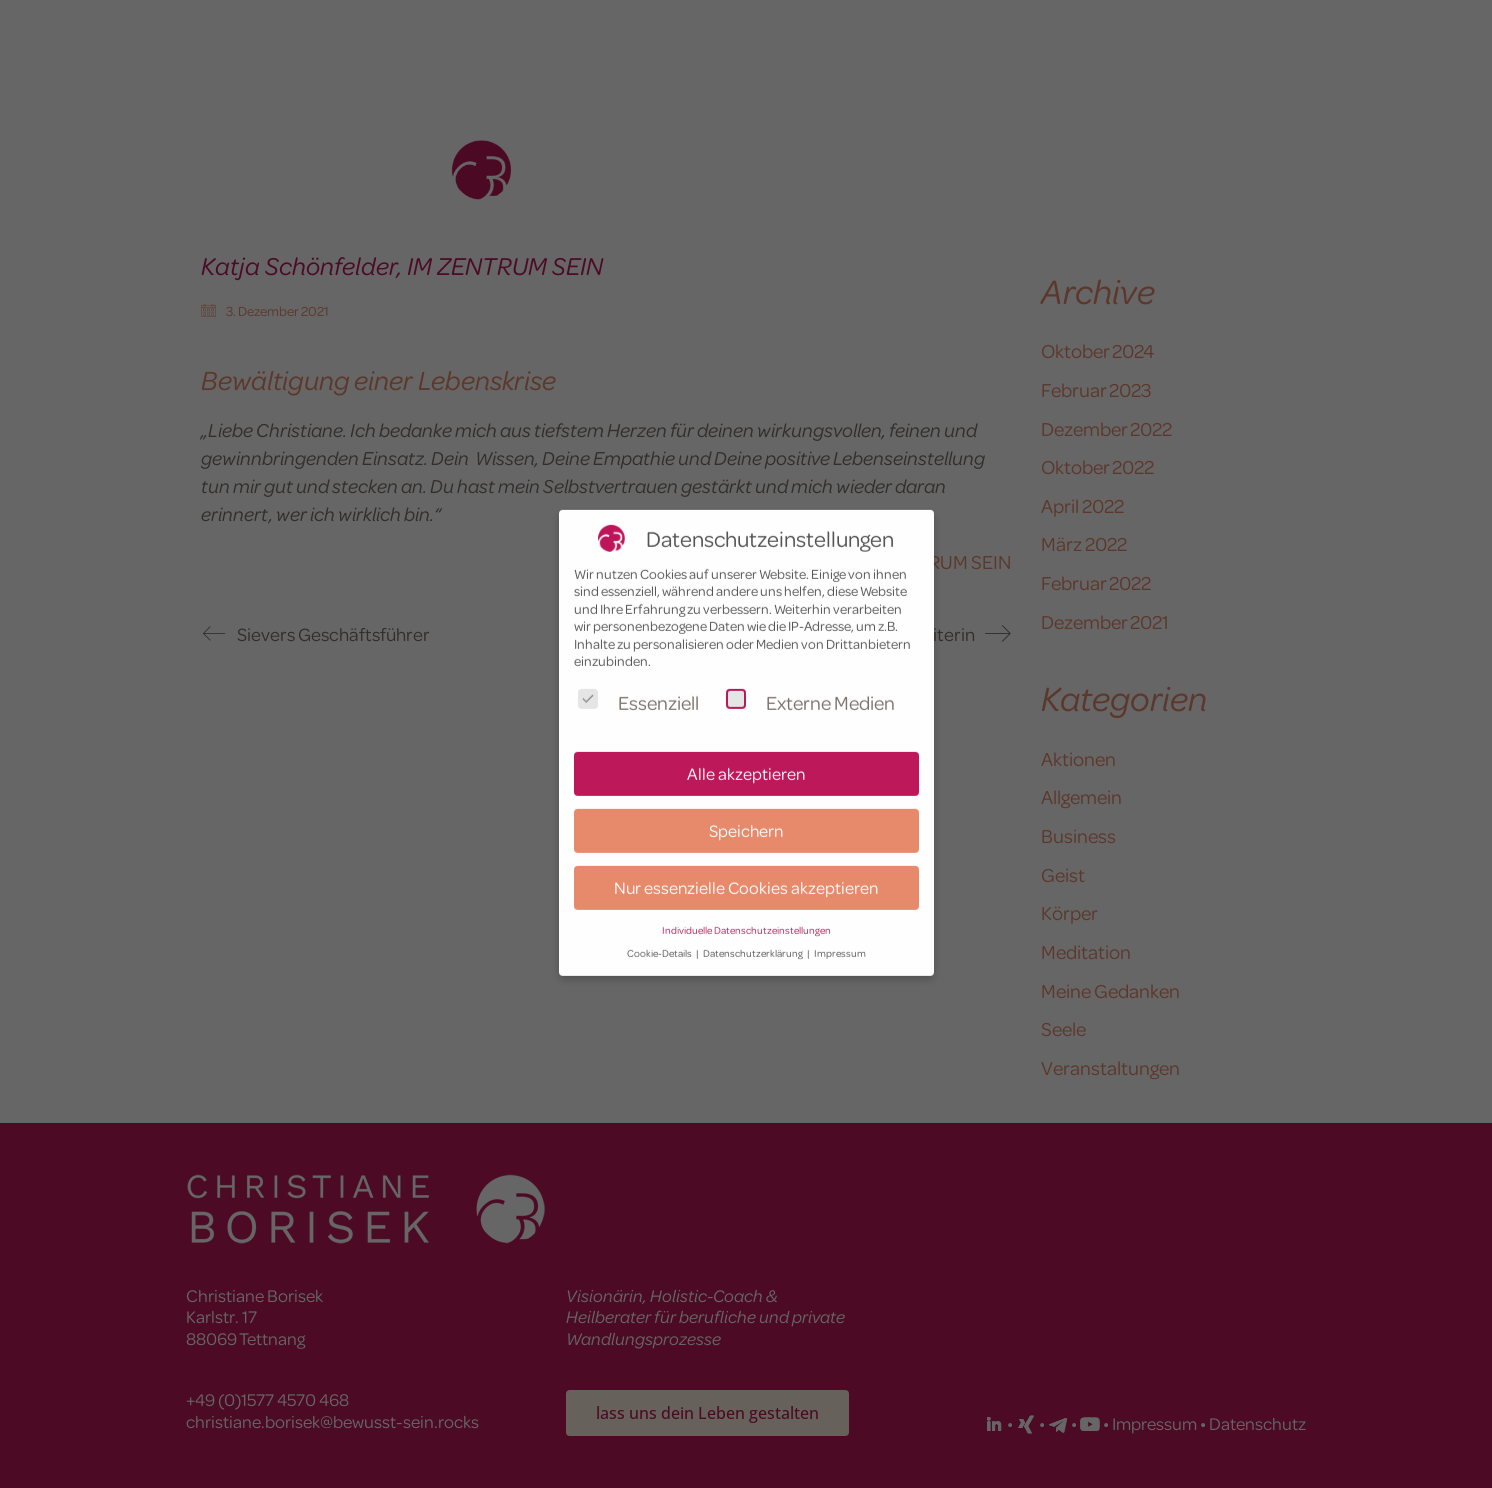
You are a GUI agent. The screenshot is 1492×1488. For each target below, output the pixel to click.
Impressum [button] (840, 929)
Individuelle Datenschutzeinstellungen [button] (746, 906)
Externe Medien (810, 678)
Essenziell (638, 678)
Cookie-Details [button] (660, 929)
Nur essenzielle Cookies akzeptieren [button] (746, 864)
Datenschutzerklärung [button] (754, 929)
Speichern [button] (746, 807)
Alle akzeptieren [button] (746, 750)
